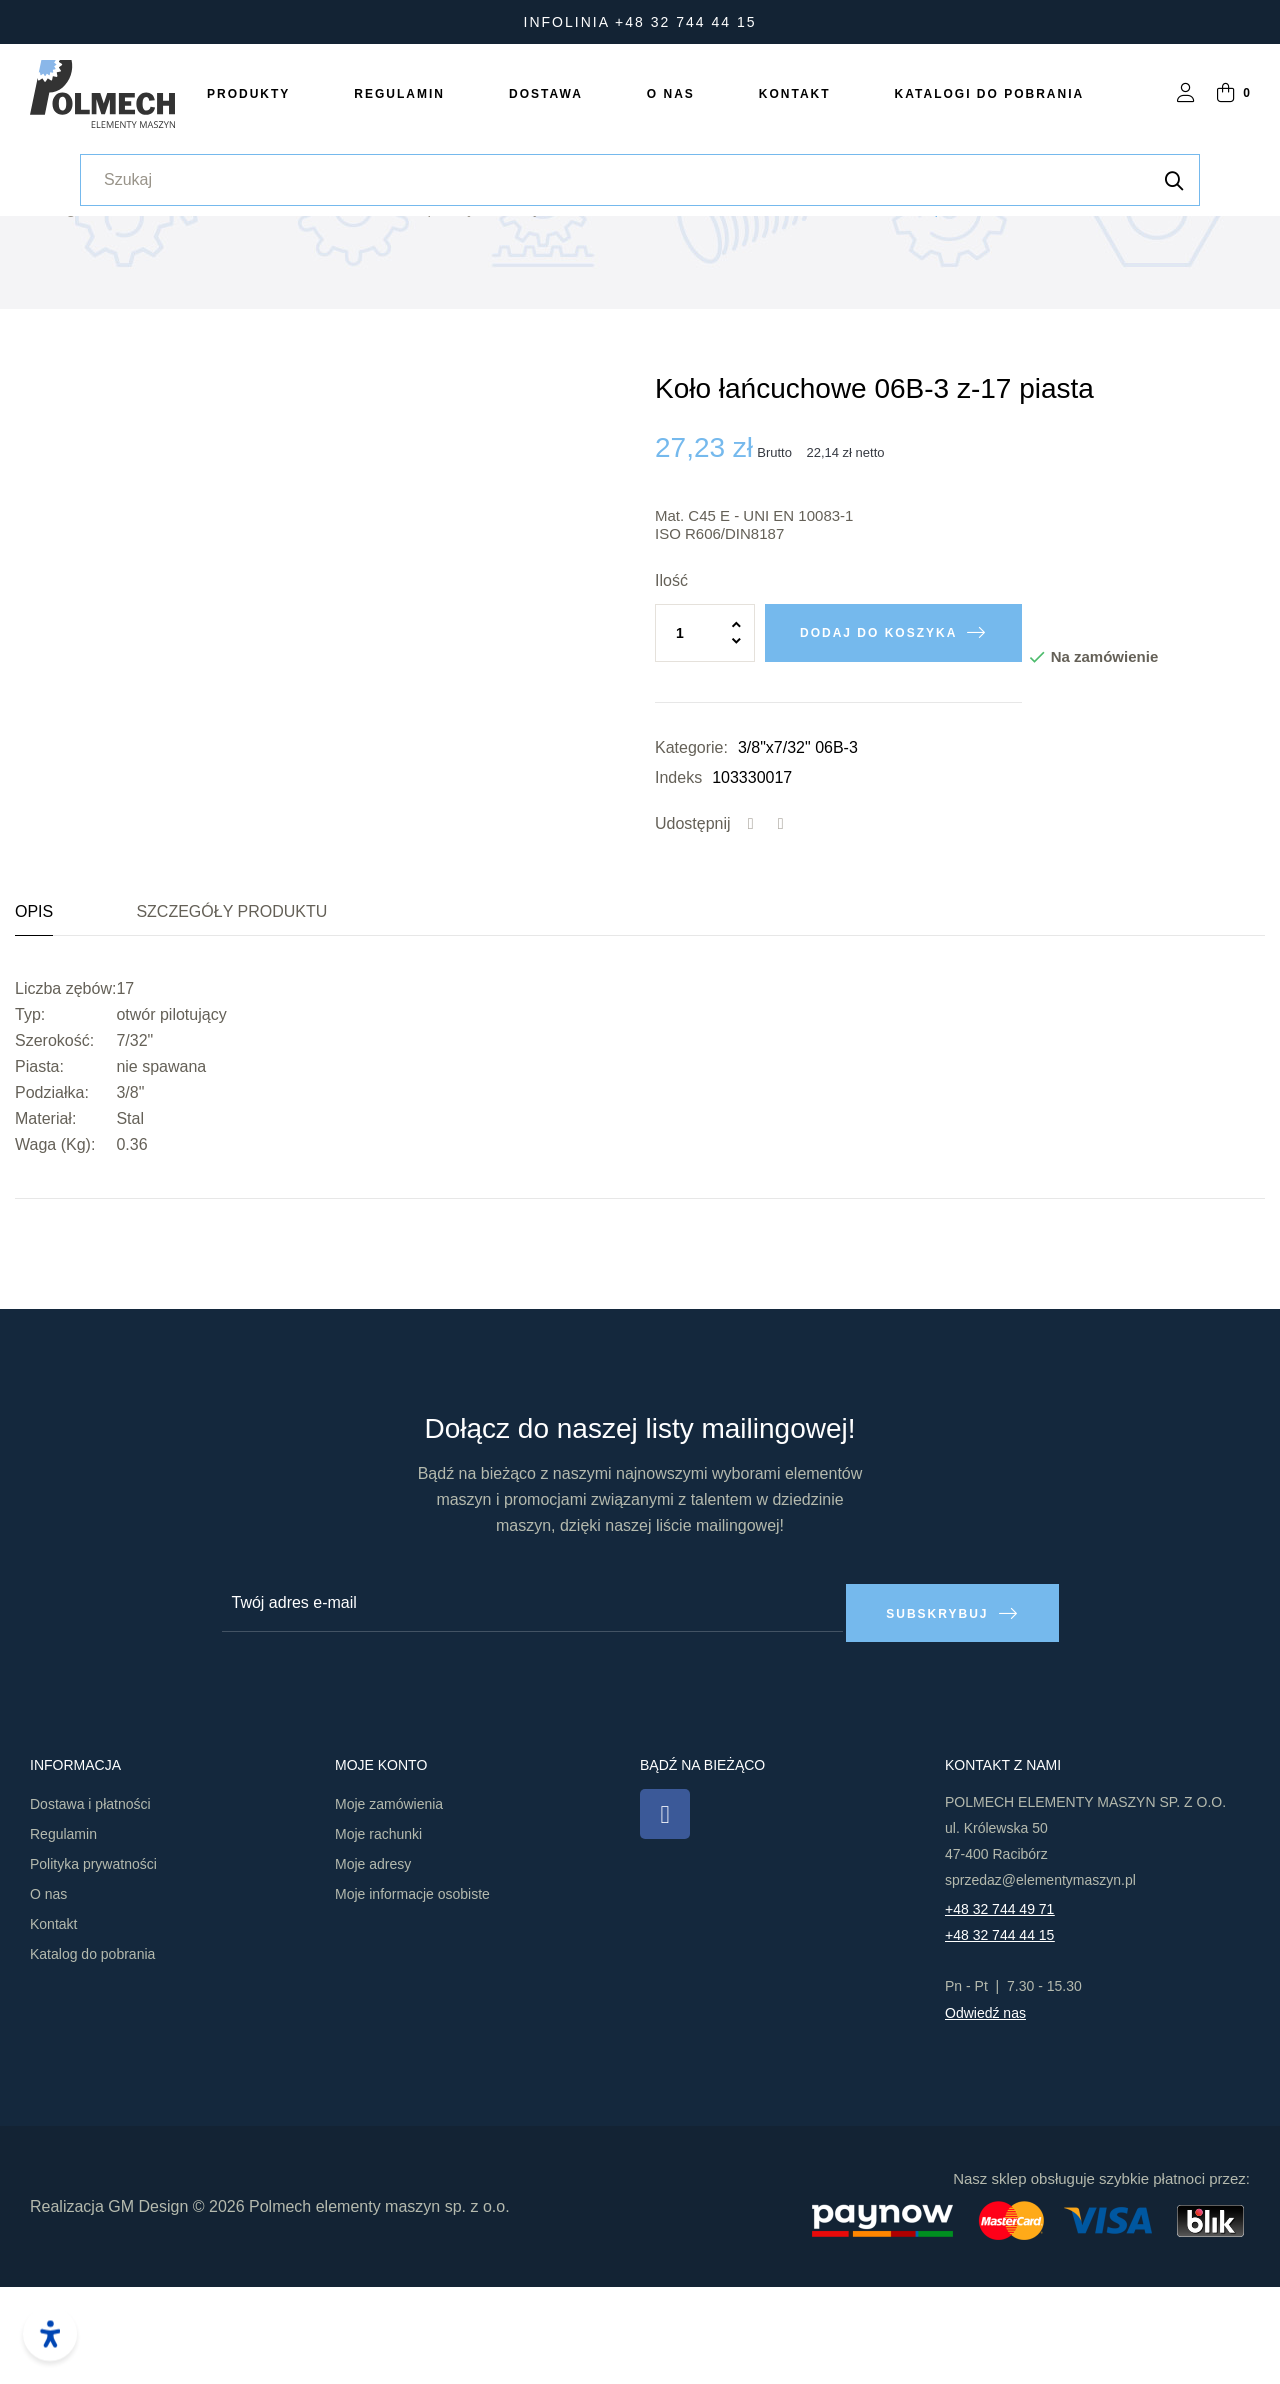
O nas (48, 1992)
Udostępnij (751, 932)
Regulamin (63, 1932)
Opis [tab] (34, 1019)
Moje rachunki (378, 1932)
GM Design (148, 2303)
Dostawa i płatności (90, 1902)
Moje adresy (373, 1962)
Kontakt (53, 2022)
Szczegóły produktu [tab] (231, 1019)
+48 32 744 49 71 (999, 2007)
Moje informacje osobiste (412, 1992)
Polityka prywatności (93, 1962)
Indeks (678, 885)
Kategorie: (691, 855)
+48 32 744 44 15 (999, 2033)
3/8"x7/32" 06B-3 (798, 855)
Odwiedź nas (985, 2111)
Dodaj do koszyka (878, 741)
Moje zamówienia (389, 1902)
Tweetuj (781, 932)
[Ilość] (705, 741)
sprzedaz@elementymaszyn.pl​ (1040, 1978)
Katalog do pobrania (92, 2052)
